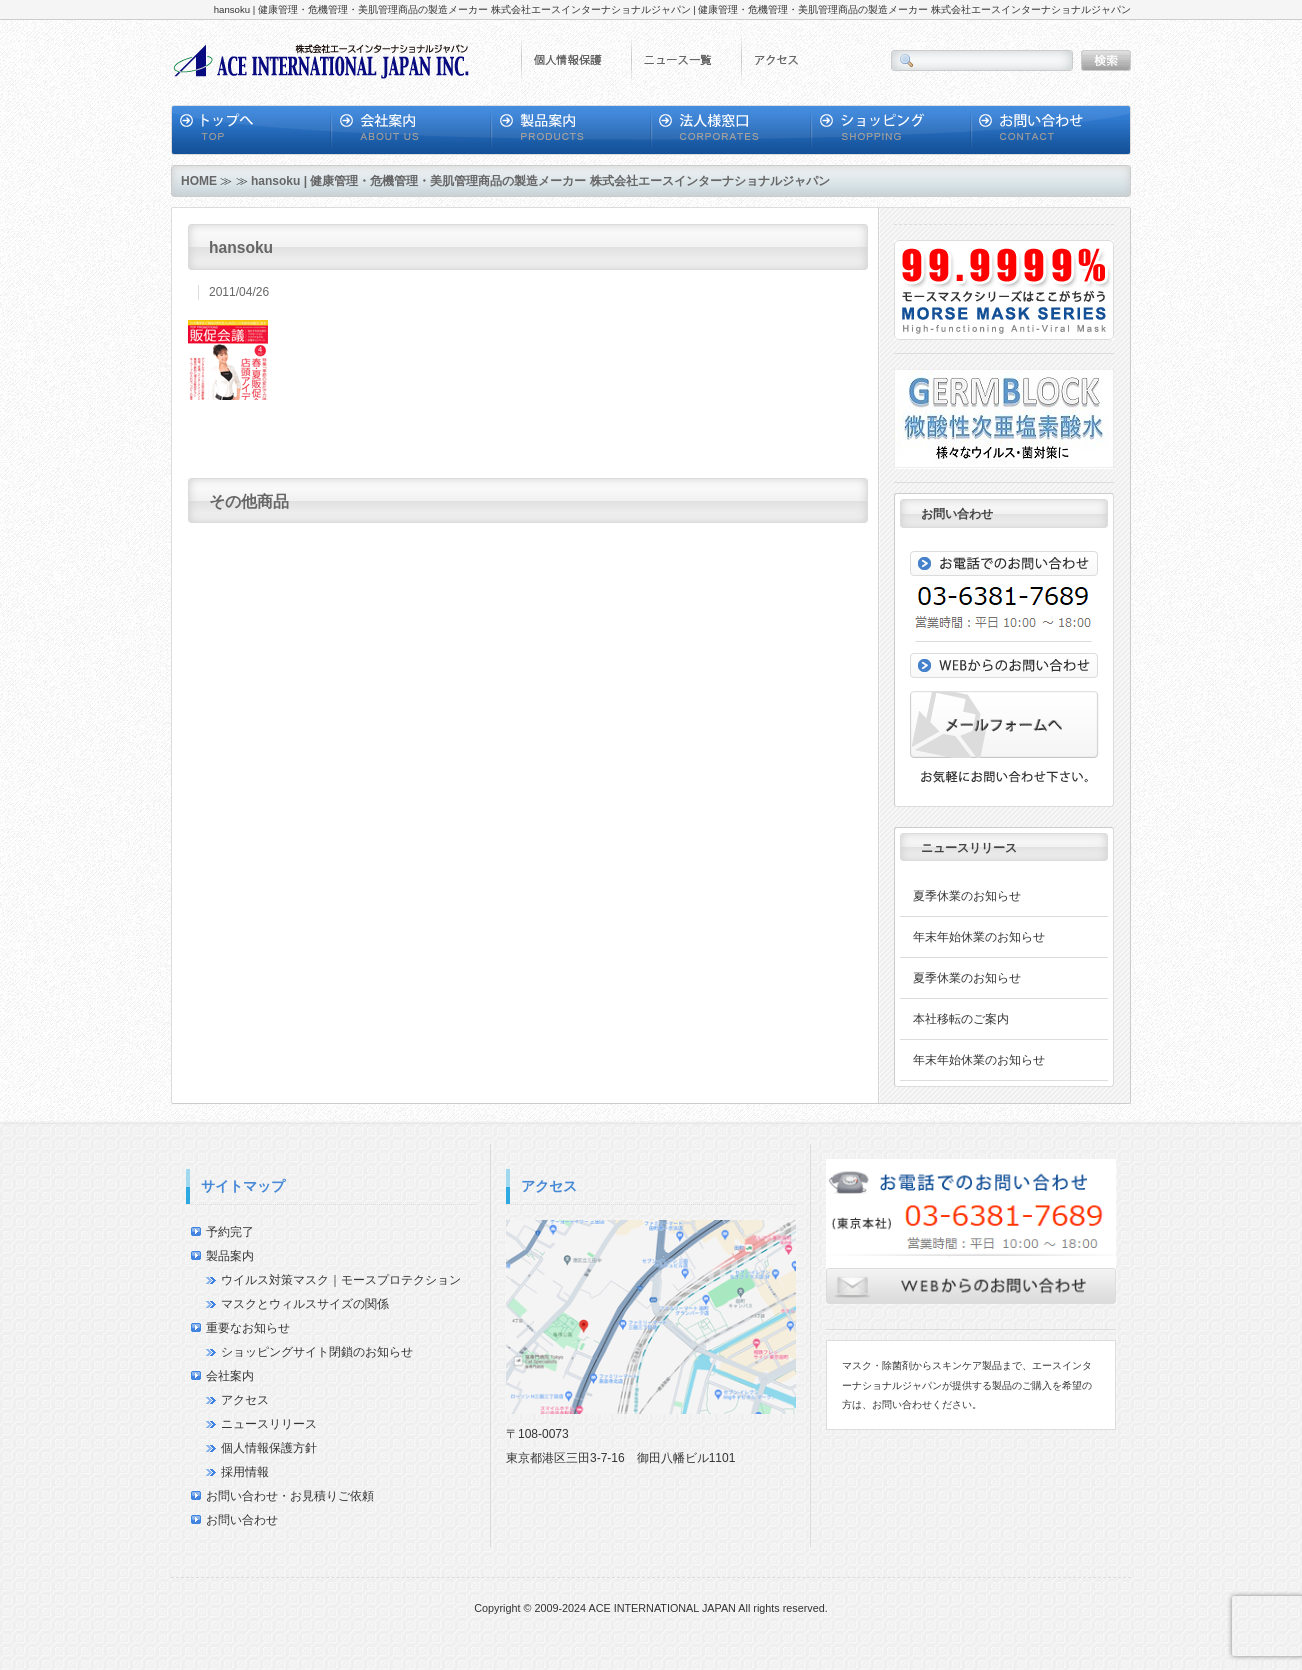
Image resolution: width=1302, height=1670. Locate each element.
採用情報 (245, 1472)
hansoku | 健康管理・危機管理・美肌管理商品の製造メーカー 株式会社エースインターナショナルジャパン (540, 181)
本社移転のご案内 (961, 1019)
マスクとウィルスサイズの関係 (305, 1304)
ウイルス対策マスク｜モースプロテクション (341, 1280)
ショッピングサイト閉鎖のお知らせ (317, 1352)
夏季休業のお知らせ (967, 896)
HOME (199, 181)
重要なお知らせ (248, 1328)
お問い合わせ (242, 1520)
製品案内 (230, 1256)
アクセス (245, 1400)
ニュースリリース (269, 1424)
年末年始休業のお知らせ (979, 937)
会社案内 (230, 1376)
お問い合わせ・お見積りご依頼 (290, 1496)
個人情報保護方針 (269, 1448)
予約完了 (230, 1232)
